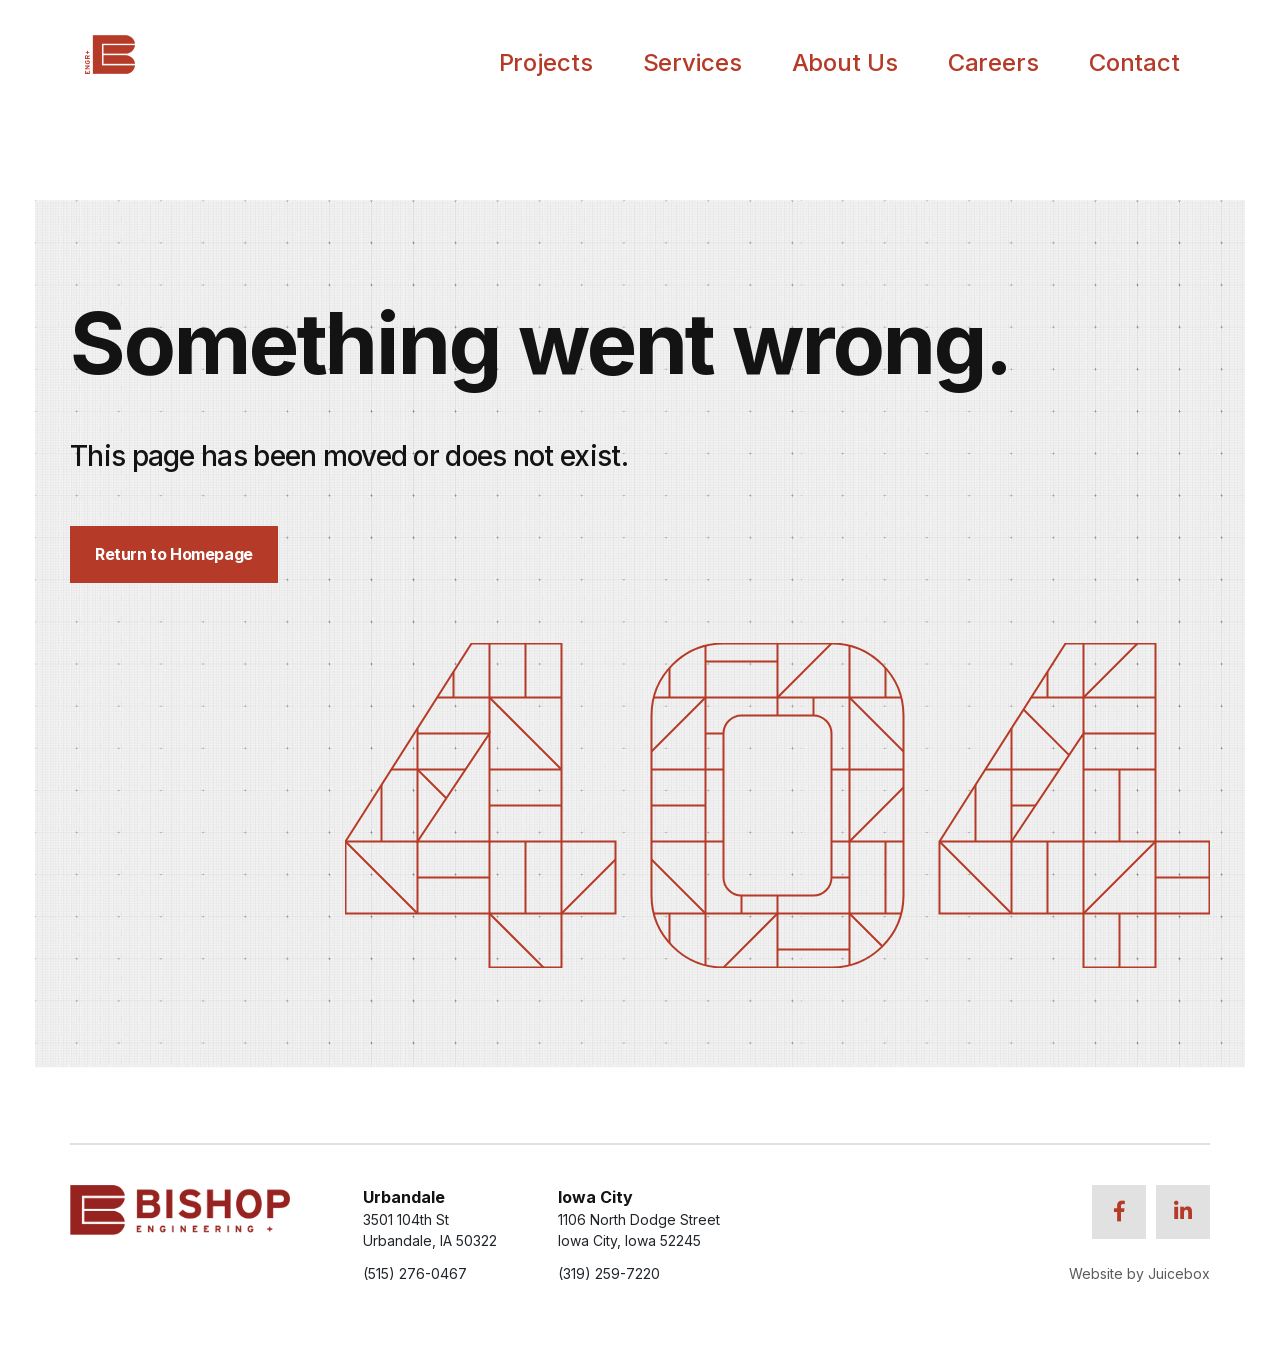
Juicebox (1179, 1273)
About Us (845, 62)
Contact (1134, 62)
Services (692, 62)
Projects (546, 62)
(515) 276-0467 (415, 1273)
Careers (993, 62)
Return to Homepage (174, 554)
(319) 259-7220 (609, 1273)
